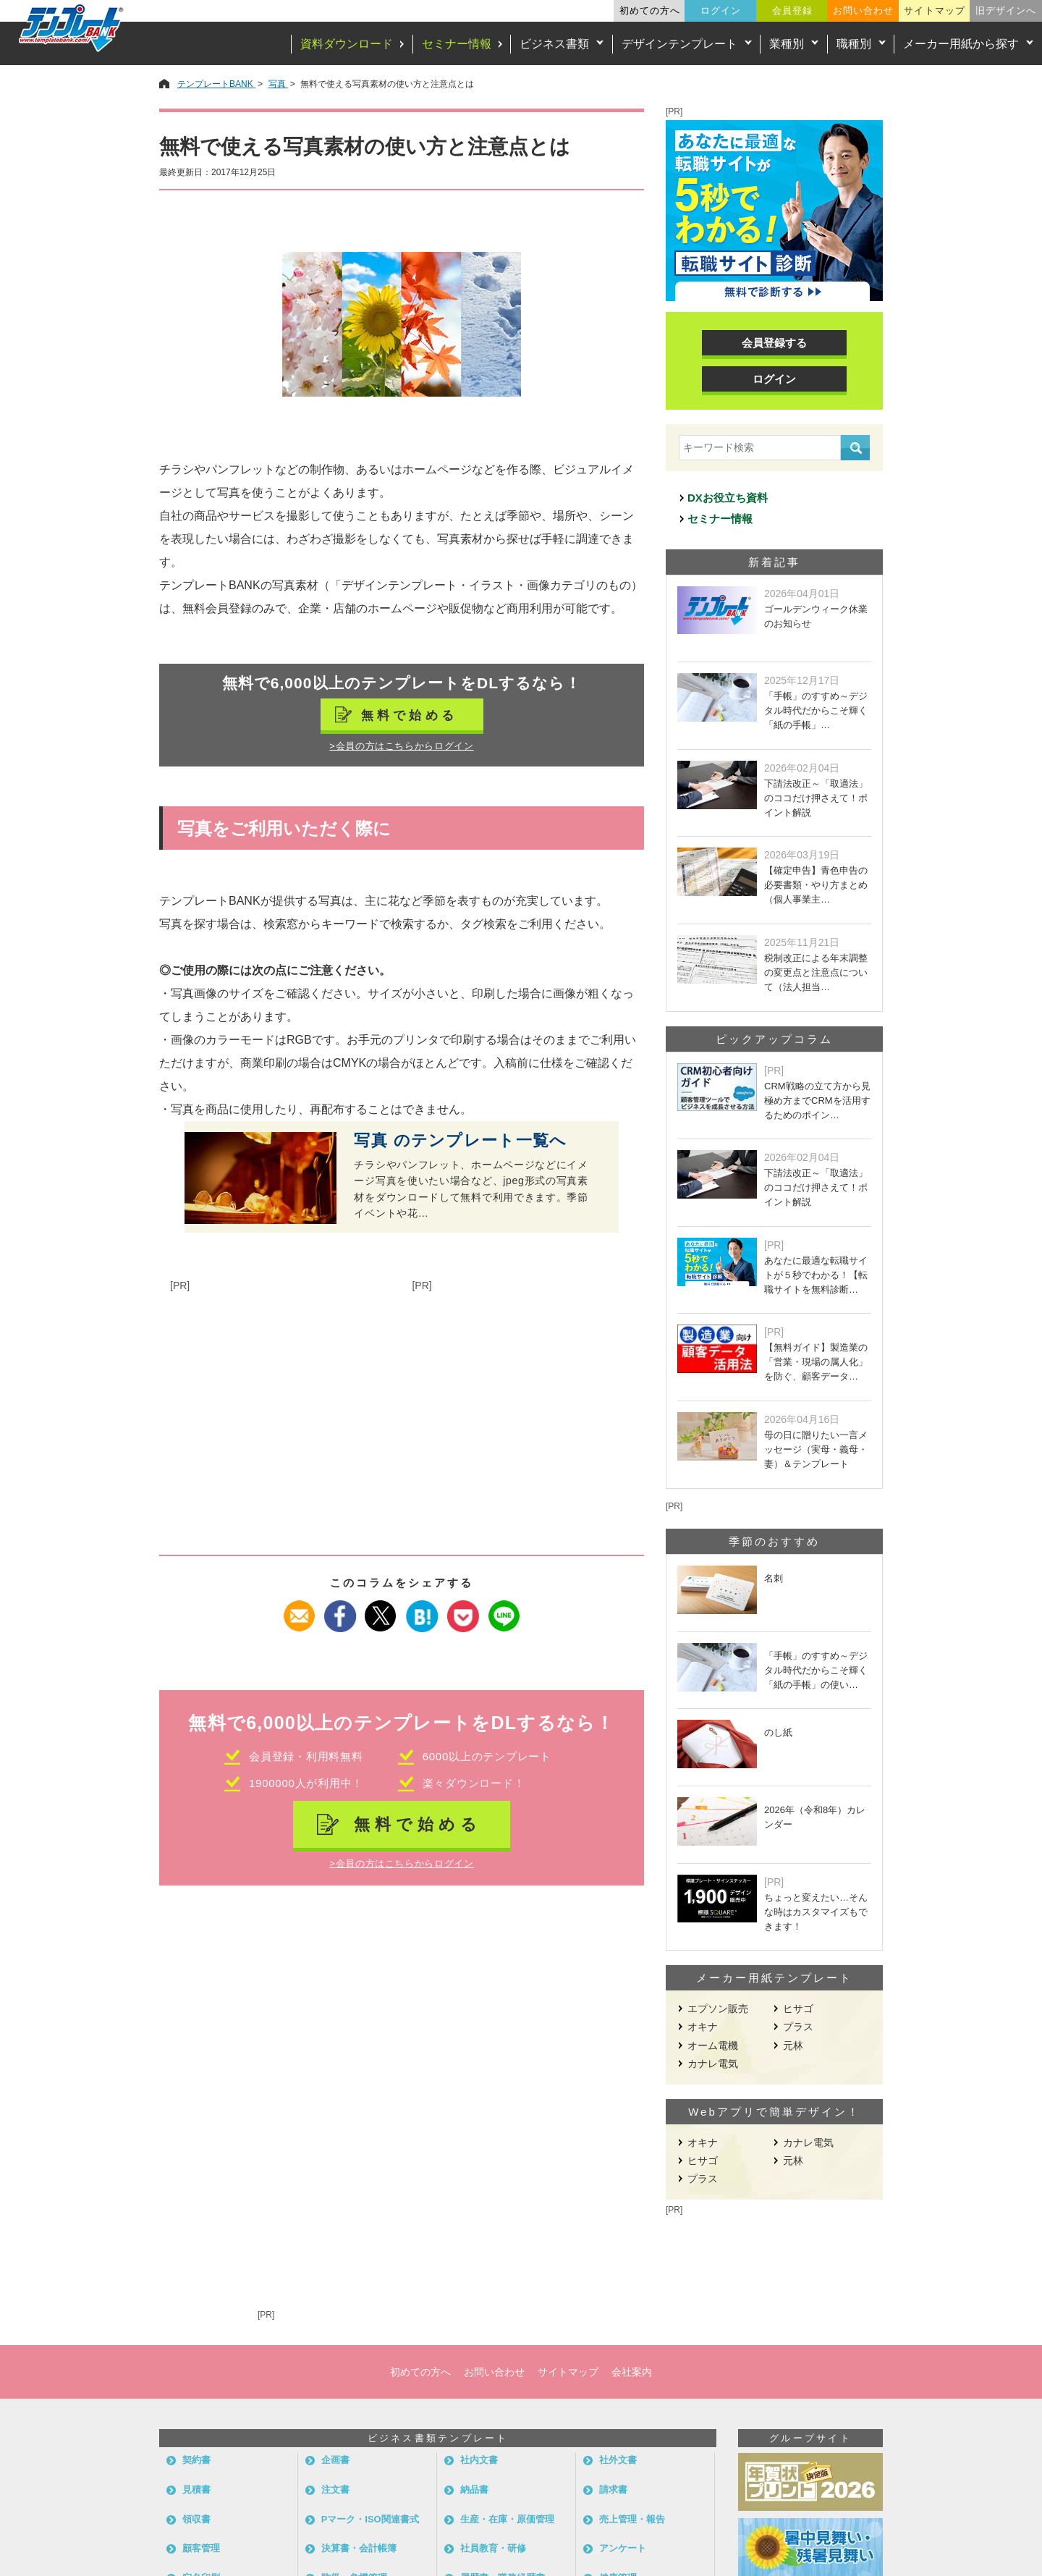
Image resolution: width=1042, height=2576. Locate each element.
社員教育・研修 (493, 2548)
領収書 (196, 2519)
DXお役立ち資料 (727, 497)
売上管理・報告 (632, 2519)
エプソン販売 (717, 2008)
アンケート (622, 2548)
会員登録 (792, 10)
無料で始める (409, 715)
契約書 (196, 2459)
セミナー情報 (456, 44)
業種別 (786, 44)
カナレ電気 (712, 2063)
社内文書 (479, 2459)
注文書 (335, 2489)
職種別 (853, 44)
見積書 (196, 2489)
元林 (793, 2045)
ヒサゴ (798, 2008)
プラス (798, 2026)
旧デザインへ (1005, 10)
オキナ (702, 2026)
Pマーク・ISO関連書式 (370, 2519)
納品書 (474, 2489)
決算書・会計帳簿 (359, 2548)
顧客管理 (201, 2548)
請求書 (613, 2489)
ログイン (720, 10)
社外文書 (618, 2459)
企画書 (335, 2459)
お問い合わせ (863, 10)
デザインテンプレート (679, 44)
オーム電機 (712, 2045)
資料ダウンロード (346, 44)
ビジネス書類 (554, 44)
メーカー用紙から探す (961, 44)
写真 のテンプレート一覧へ (460, 1140)
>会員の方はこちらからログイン (401, 745)
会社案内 (631, 2372)
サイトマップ (934, 10)
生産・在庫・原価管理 (507, 2519)
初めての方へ (649, 10)
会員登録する (774, 343)
